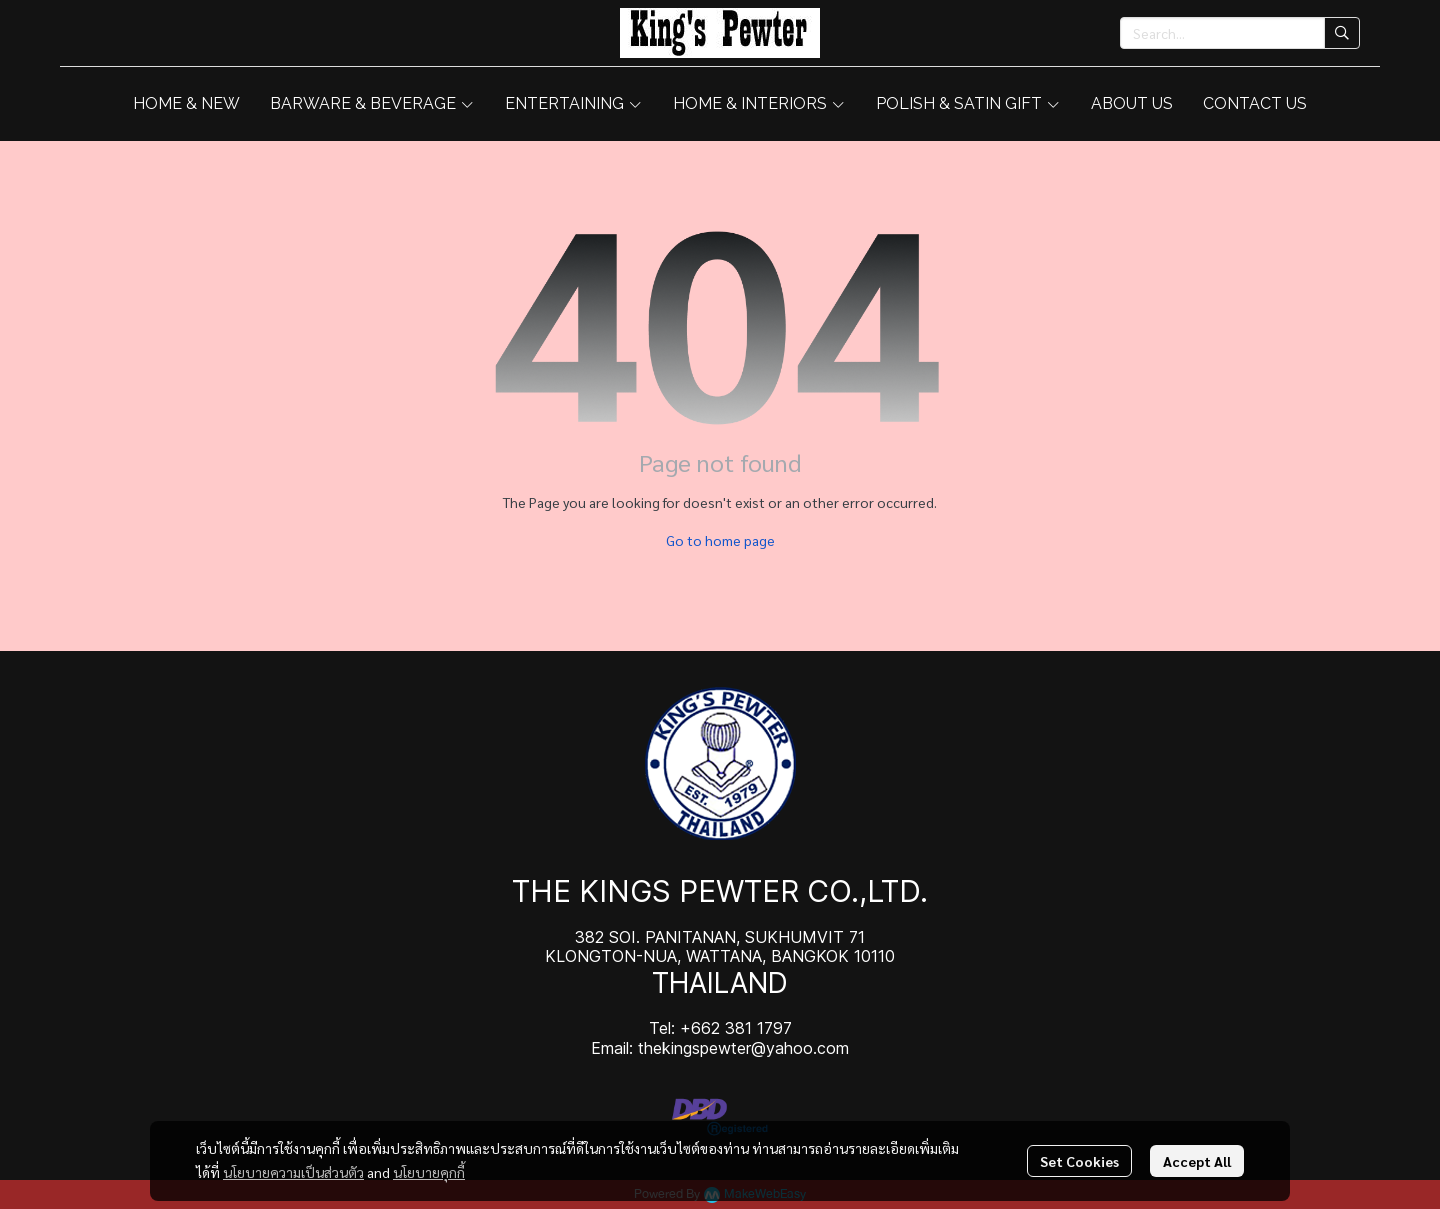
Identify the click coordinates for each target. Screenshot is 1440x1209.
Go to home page (720, 540)
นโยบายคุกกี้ (429, 1172)
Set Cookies (1079, 1161)
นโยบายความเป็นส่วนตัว (293, 1172)
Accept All (1197, 1161)
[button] (1240, 33)
